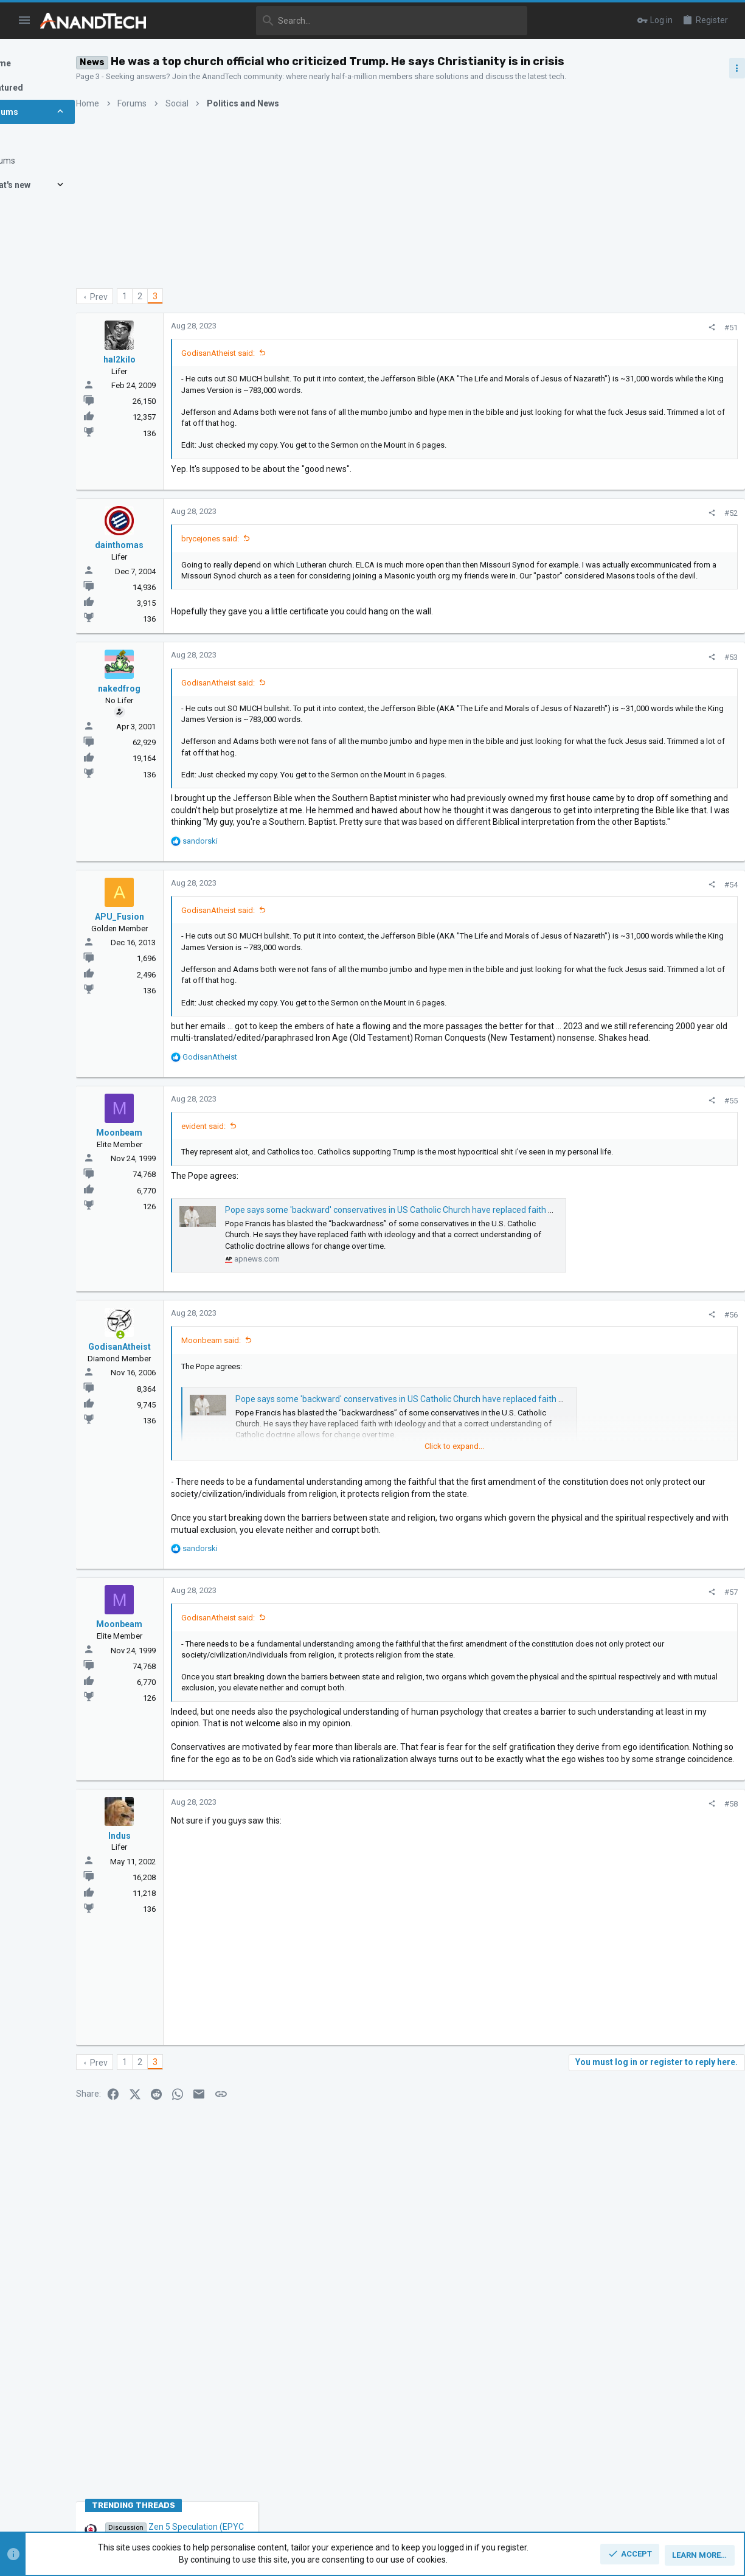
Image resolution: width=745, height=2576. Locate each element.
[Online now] (184, 1479)
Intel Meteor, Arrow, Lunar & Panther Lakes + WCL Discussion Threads (650, 776)
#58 (524, 2041)
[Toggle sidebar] (725, 68)
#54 (524, 969)
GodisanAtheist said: (282, 353)
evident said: (267, 1247)
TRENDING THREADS (608, 659)
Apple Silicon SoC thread (648, 916)
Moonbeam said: (275, 1484)
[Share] (505, 327)
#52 (524, 527)
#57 (524, 1772)
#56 (524, 1458)
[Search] (344, 20)
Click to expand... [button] (383, 458)
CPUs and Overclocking (621, 738)
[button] (24, 20)
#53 (524, 691)
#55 (524, 1222)
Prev (163, 297)
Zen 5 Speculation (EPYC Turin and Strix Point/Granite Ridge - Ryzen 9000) (649, 693)
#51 (524, 327)
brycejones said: (274, 552)
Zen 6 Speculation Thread (647, 974)
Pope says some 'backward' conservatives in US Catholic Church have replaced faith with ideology (475, 1343)
